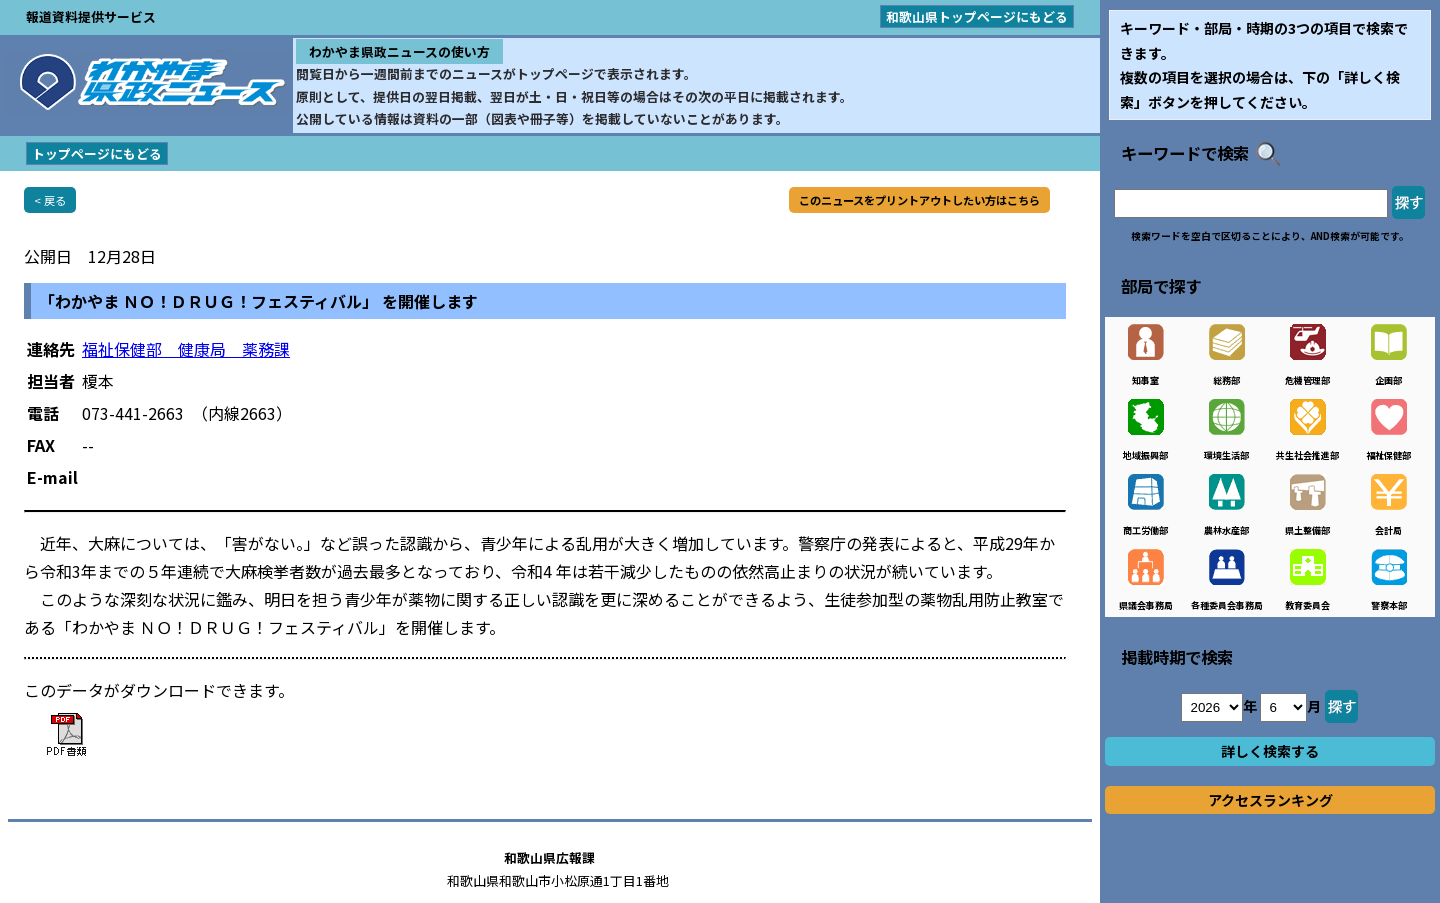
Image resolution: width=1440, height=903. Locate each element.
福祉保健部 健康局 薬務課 (186, 349)
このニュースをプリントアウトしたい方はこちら (919, 200)
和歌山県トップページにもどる (977, 16)
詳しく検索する (1270, 751)
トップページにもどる (97, 153)
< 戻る (50, 200)
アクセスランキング (1270, 800)
